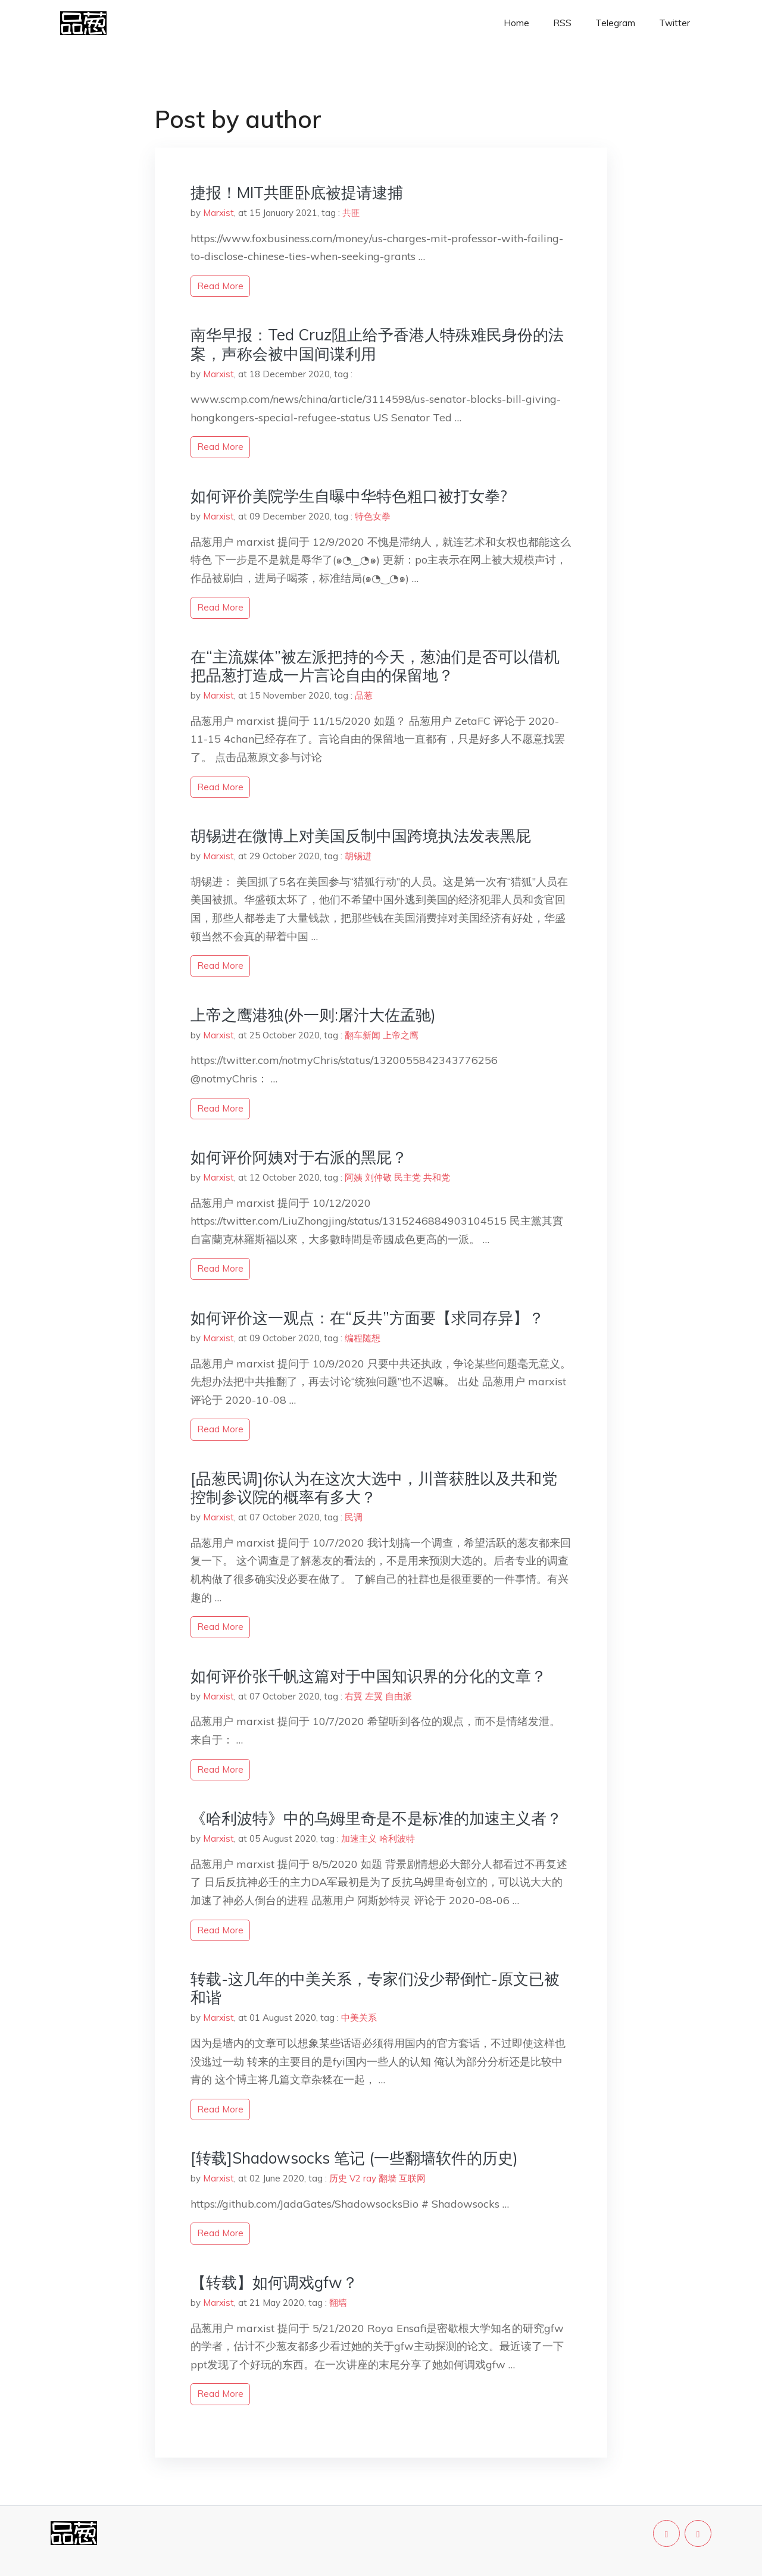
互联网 (412, 2178)
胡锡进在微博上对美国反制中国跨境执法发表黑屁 (360, 836)
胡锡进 (358, 856)
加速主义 (359, 1838)
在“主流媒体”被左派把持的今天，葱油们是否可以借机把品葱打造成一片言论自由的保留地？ (375, 666)
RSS (562, 23)
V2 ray (362, 2178)
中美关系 (359, 2017)
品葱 (364, 695)
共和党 (436, 1177)
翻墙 (387, 2178)
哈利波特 (397, 1838)
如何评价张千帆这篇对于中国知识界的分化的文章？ (368, 1676)
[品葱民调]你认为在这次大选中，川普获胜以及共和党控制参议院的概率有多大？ (373, 1488)
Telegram (615, 23)
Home (516, 23)
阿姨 (354, 1177)
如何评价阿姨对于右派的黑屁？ (298, 1157)
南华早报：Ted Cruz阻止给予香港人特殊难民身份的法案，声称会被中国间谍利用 (377, 344)
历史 (338, 2178)
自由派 (398, 1696)
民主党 (407, 1177)
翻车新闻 (362, 1035)
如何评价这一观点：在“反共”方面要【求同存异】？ (367, 1318)
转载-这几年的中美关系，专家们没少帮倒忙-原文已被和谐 (375, 1988)
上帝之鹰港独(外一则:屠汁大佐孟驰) (313, 1015)
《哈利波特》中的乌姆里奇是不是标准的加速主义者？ (376, 1818)
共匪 (351, 212)
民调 (354, 1517)
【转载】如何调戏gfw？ (274, 2282)
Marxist (218, 212)
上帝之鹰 (401, 1035)
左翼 (374, 1696)
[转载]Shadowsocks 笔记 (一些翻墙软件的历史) (354, 2158)
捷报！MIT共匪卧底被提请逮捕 (296, 192)
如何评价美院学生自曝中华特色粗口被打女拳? (348, 496)
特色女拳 (373, 516)
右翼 (354, 1696)
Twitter (674, 23)
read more (220, 286)
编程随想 (362, 1338)
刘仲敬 (378, 1177)
